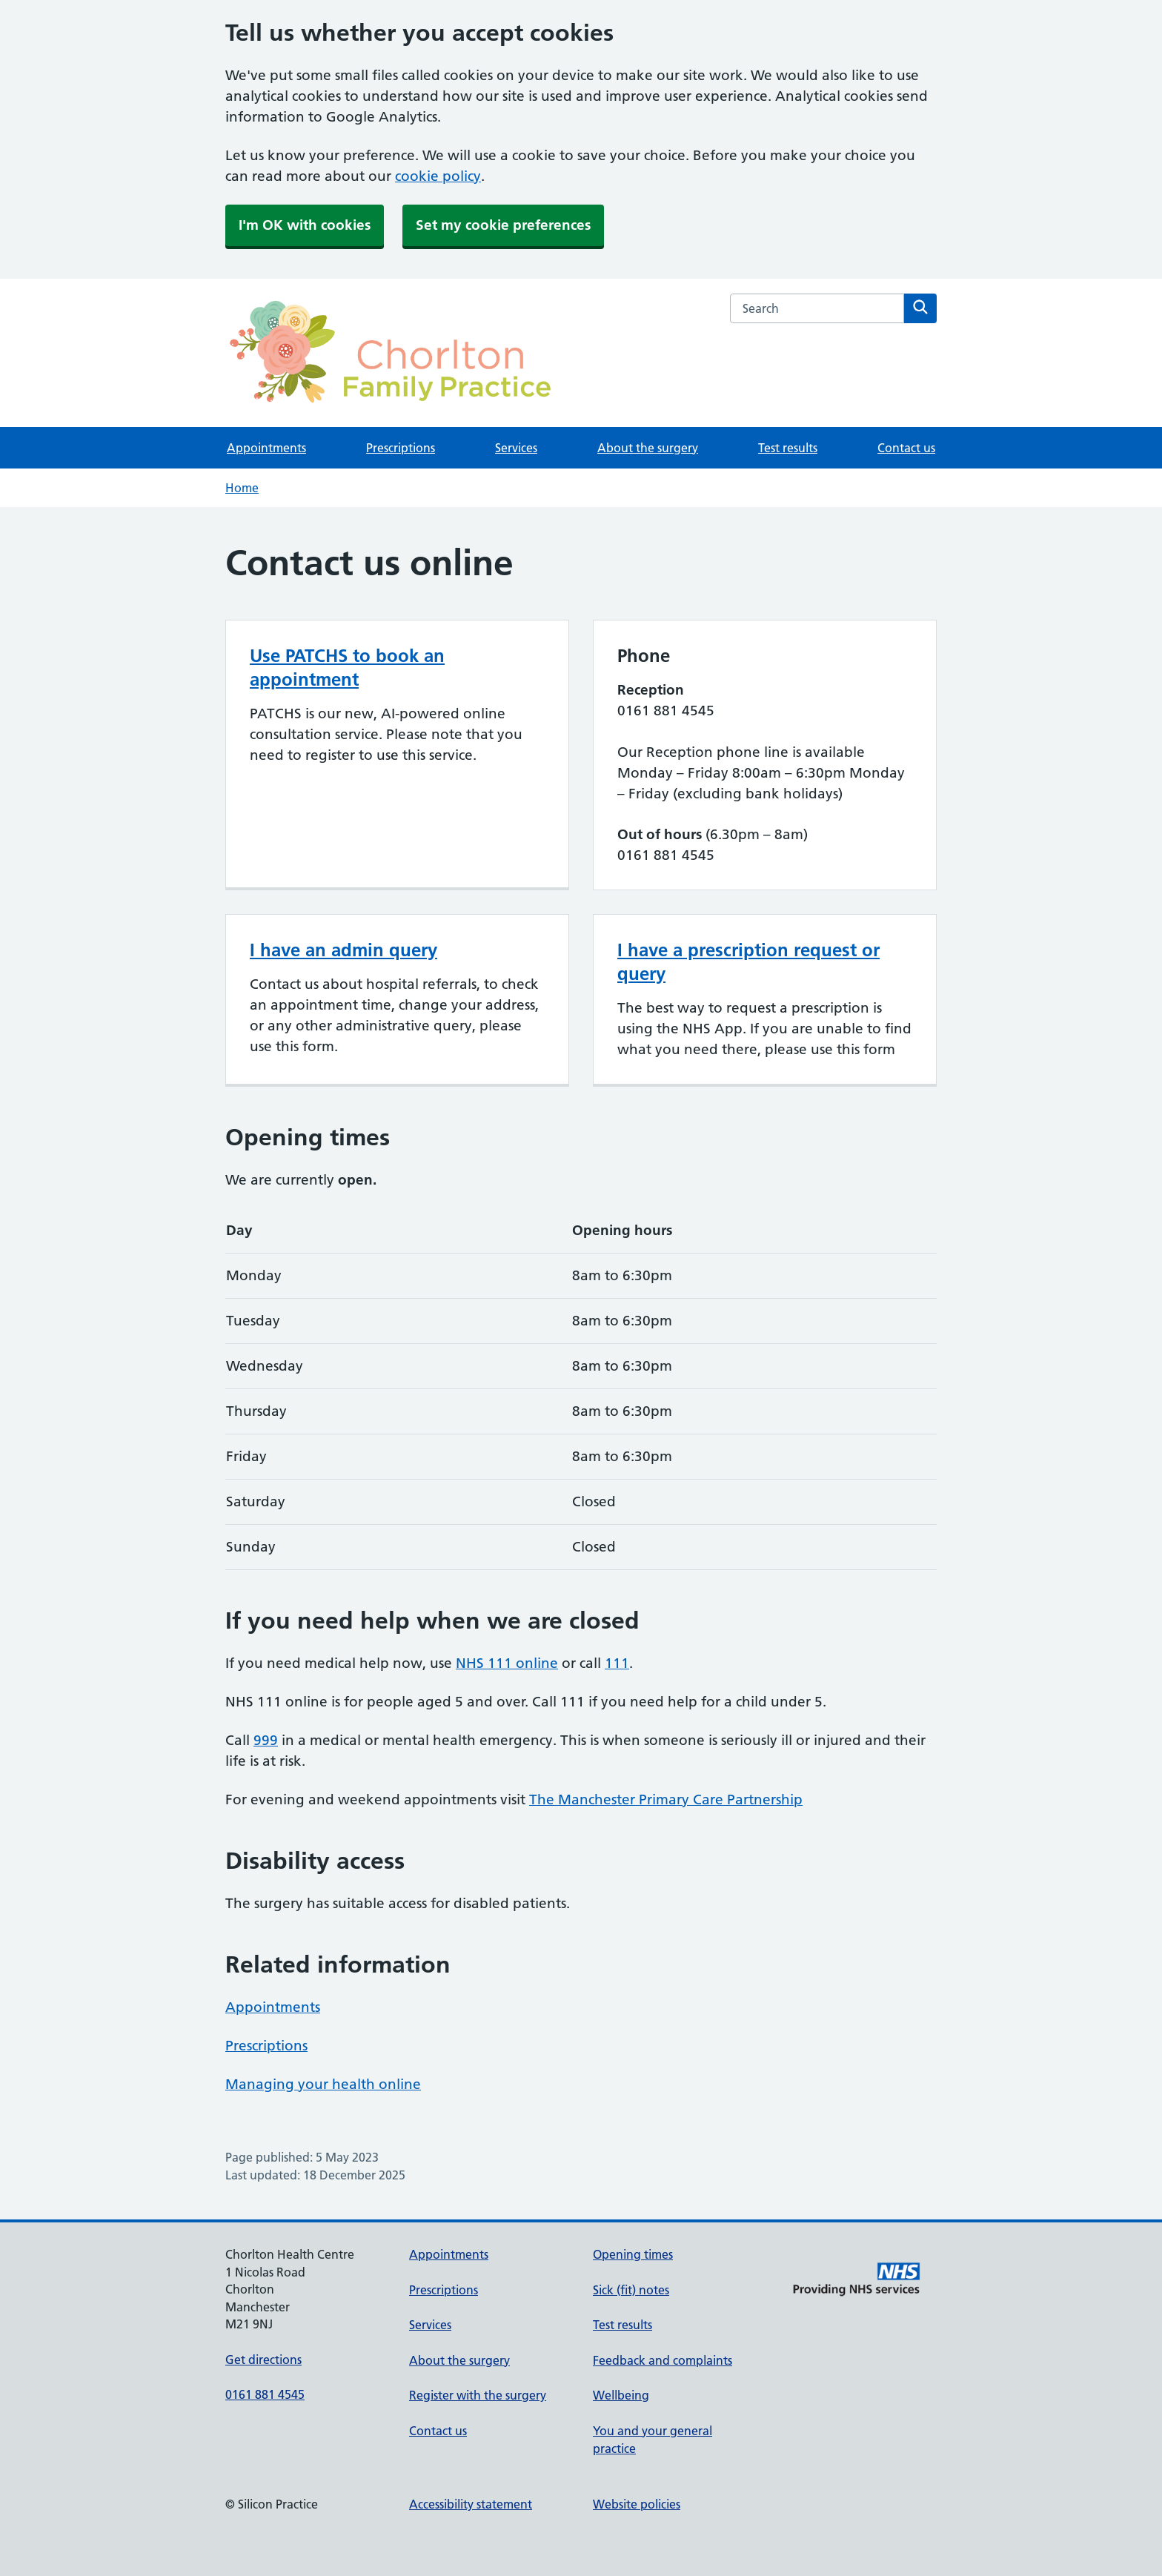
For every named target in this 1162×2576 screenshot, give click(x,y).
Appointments (266, 447)
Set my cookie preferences (503, 225)
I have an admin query (343, 950)
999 (265, 1740)
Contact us (906, 447)
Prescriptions (400, 447)
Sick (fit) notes (631, 2289)
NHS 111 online (507, 1663)
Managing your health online (323, 2084)
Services (516, 447)
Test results (787, 447)
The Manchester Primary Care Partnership (666, 1799)
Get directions (263, 2359)
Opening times (633, 2254)
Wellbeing (621, 2395)
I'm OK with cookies (305, 225)
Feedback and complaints (662, 2360)
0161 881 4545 (265, 2394)
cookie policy (438, 176)
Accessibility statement (470, 2504)
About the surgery (647, 447)
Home (242, 487)
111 (617, 1663)
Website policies (636, 2504)
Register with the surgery (477, 2395)
